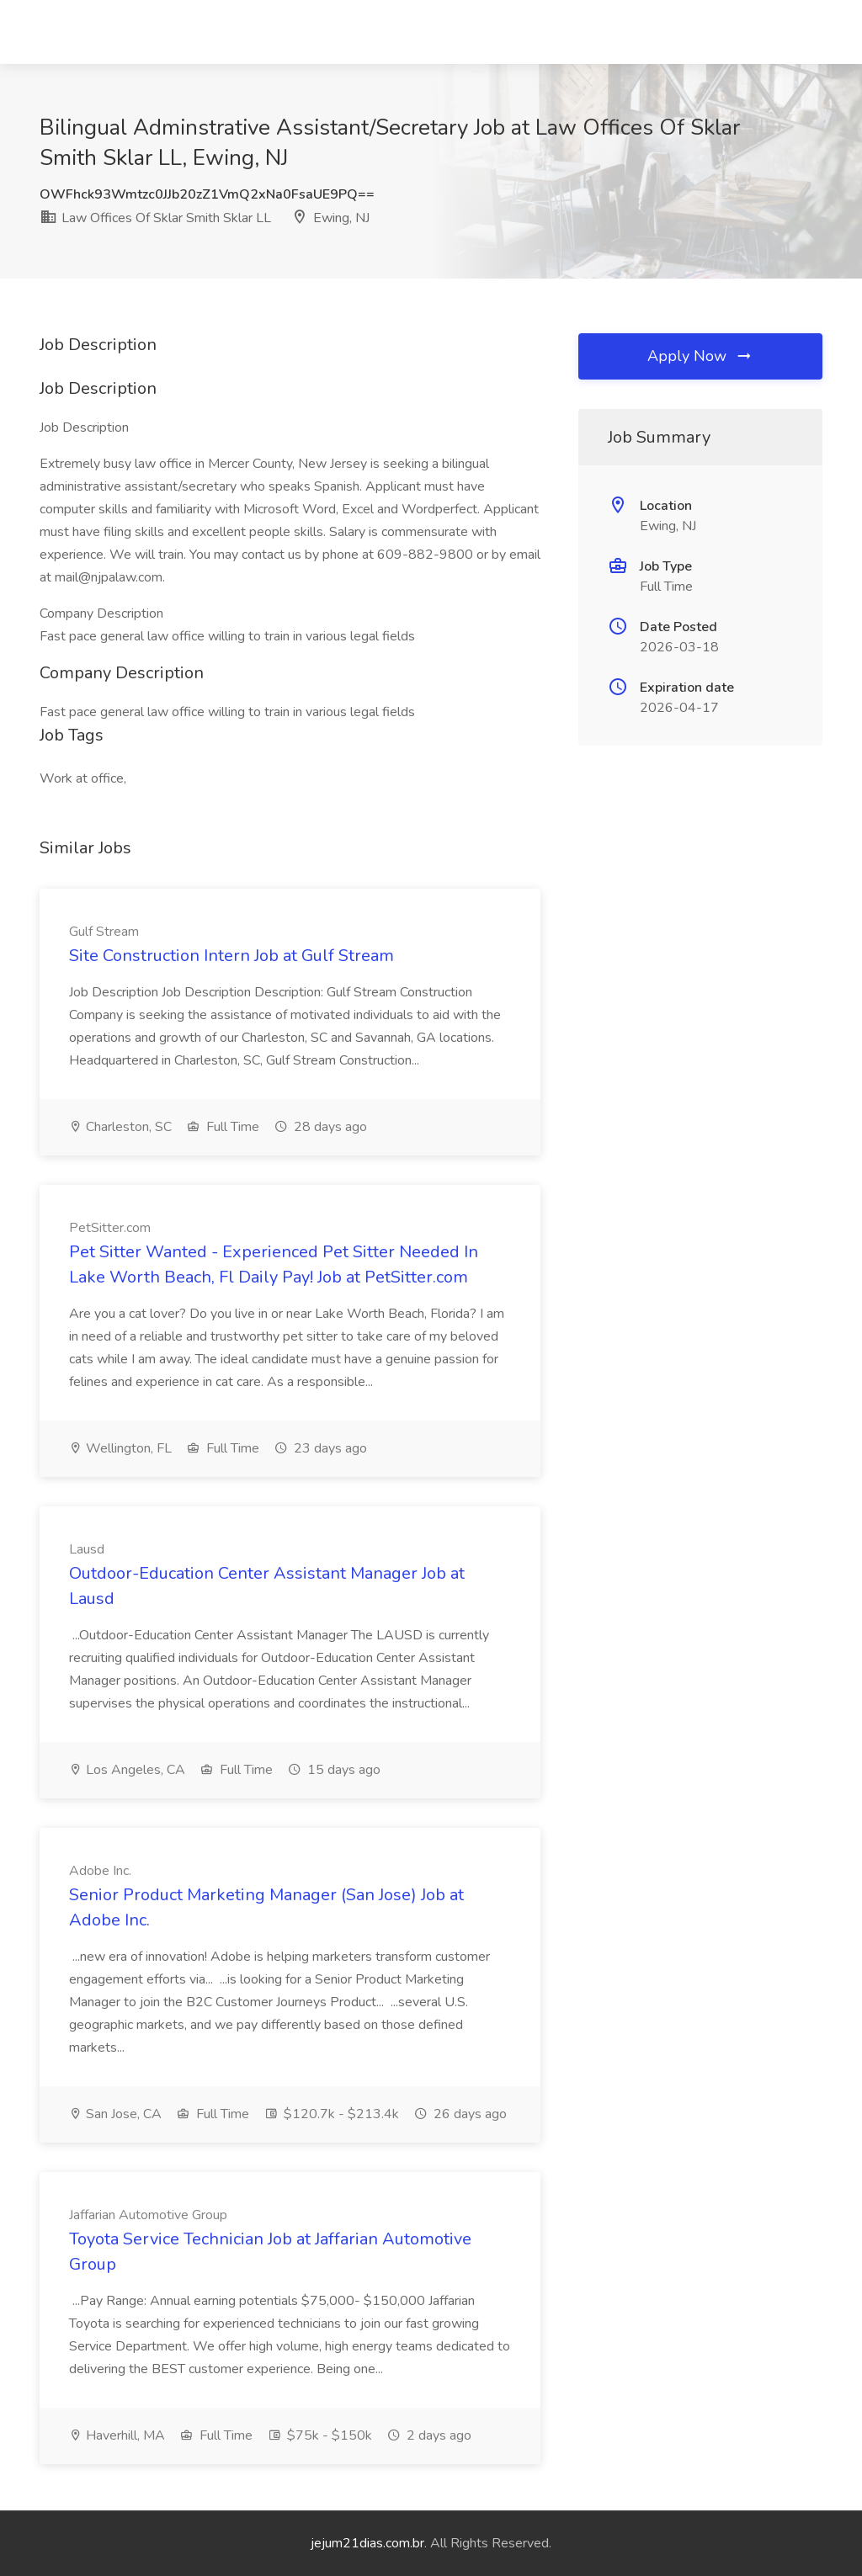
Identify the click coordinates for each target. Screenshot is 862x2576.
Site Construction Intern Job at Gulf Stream (231, 955)
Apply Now (700, 356)
